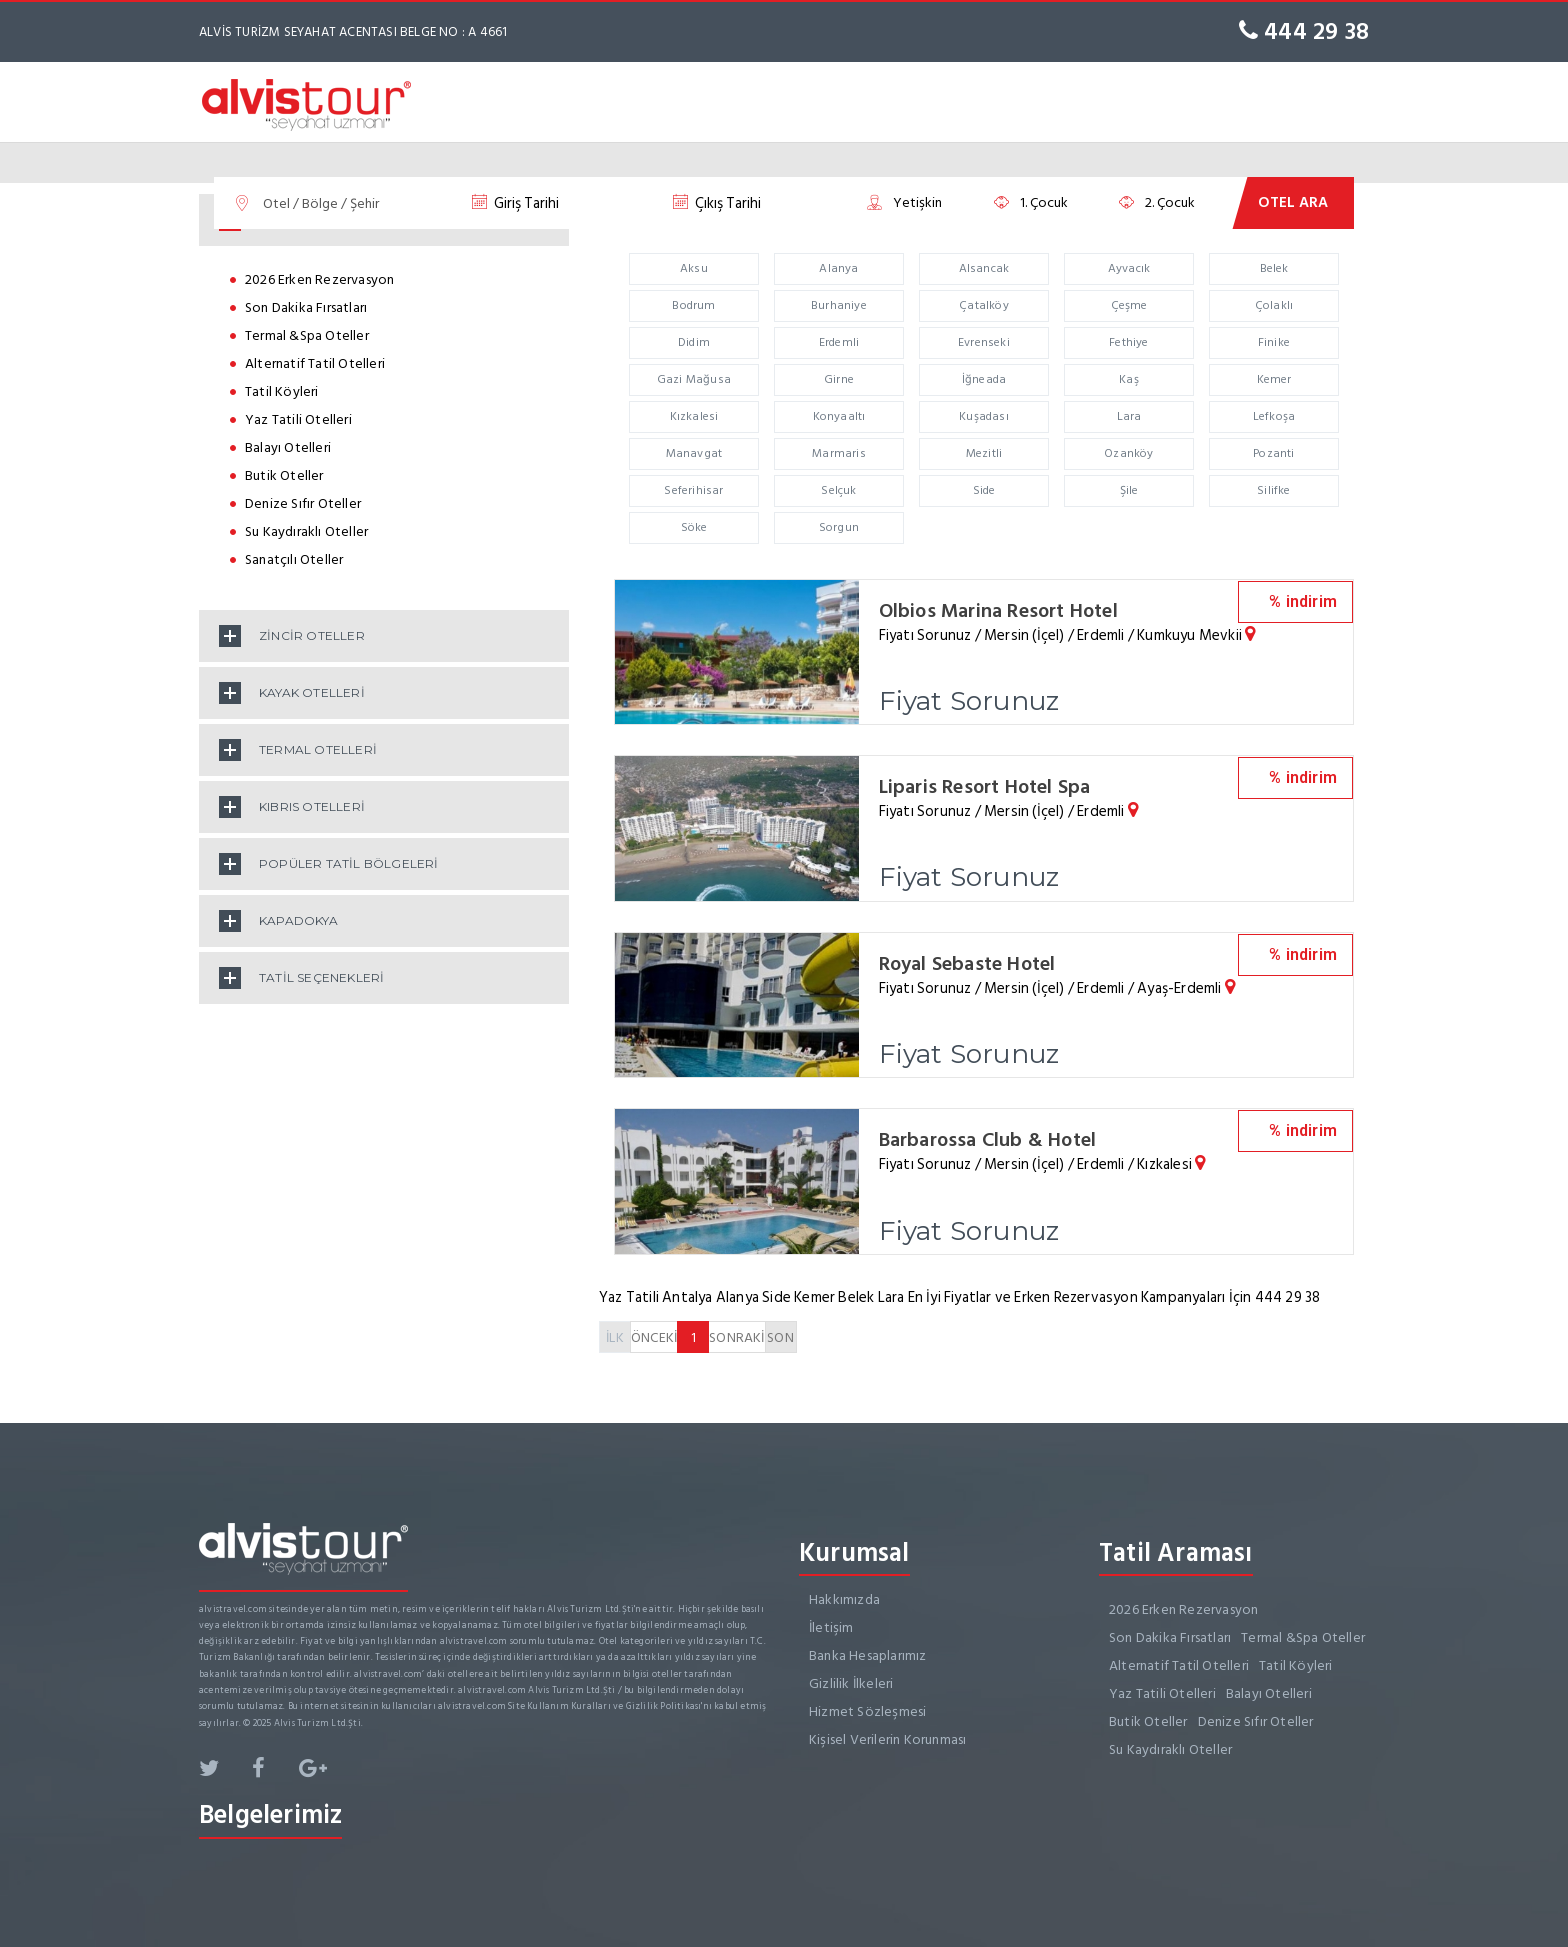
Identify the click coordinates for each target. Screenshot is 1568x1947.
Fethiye (1128, 342)
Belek (1274, 268)
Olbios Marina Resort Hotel (1000, 611)
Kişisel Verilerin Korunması (887, 1736)
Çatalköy (984, 305)
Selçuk (838, 490)
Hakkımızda (844, 1596)
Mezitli (984, 453)
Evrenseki (984, 342)
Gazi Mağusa (694, 379)
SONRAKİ (736, 1334)
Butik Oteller (284, 475)
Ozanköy (1128, 453)
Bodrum (693, 305)
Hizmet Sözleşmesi (867, 1708)
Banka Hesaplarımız (868, 1652)
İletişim (831, 1624)
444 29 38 (1304, 31)
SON (780, 1334)
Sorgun (839, 527)
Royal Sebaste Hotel (968, 962)
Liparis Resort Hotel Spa (986, 786)
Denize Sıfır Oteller (303, 503)
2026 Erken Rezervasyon (319, 279)
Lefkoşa (1274, 416)
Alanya (838, 268)
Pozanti (1273, 453)
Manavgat (694, 453)
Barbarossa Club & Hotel (989, 1138)
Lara (1129, 416)
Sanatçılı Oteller (294, 559)
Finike (1274, 342)
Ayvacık (1129, 268)
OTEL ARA (1293, 202)
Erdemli (839, 342)
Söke (694, 527)
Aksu (694, 268)
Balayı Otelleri (288, 447)
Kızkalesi (694, 416)
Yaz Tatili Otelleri (298, 419)
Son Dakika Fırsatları (306, 307)
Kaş (1129, 379)
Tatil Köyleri (282, 391)
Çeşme (1129, 305)
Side (984, 490)
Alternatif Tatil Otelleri (315, 363)
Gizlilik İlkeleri (851, 1680)
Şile (1129, 490)
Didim (694, 342)
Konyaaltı (839, 416)
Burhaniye (839, 305)
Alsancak (984, 268)
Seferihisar (693, 490)
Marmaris (839, 453)
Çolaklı (1274, 305)
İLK (615, 1334)
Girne (839, 379)
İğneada (984, 379)
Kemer (1274, 379)
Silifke (1273, 490)
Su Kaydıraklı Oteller (306, 531)
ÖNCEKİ (654, 1334)
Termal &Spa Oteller (307, 335)
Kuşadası (984, 416)
